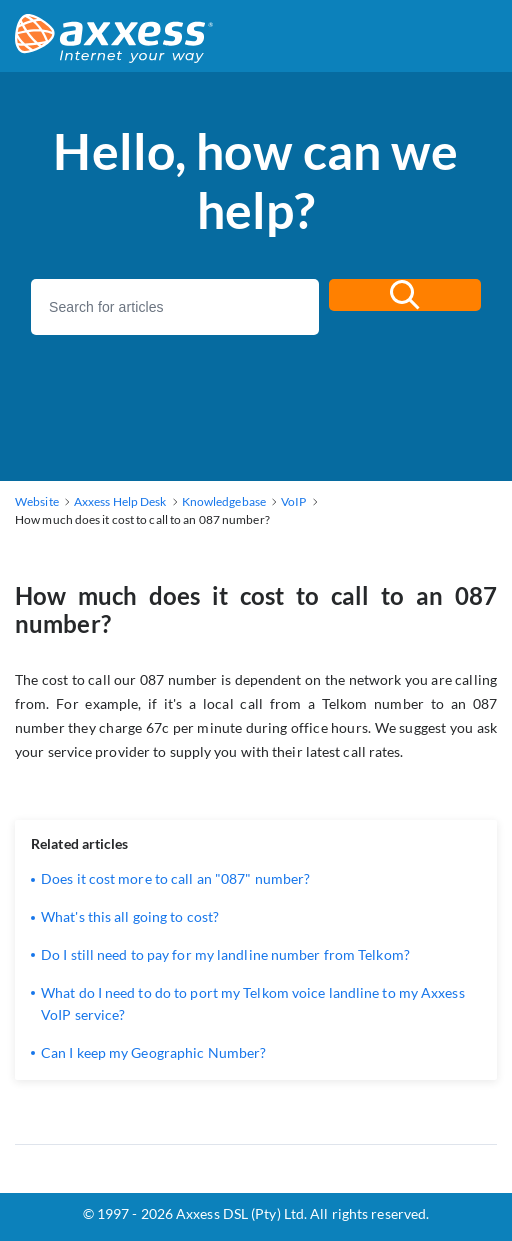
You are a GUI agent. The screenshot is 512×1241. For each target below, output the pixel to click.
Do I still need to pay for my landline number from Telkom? (225, 954)
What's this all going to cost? (130, 916)
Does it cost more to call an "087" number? (175, 878)
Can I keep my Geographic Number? (153, 1052)
